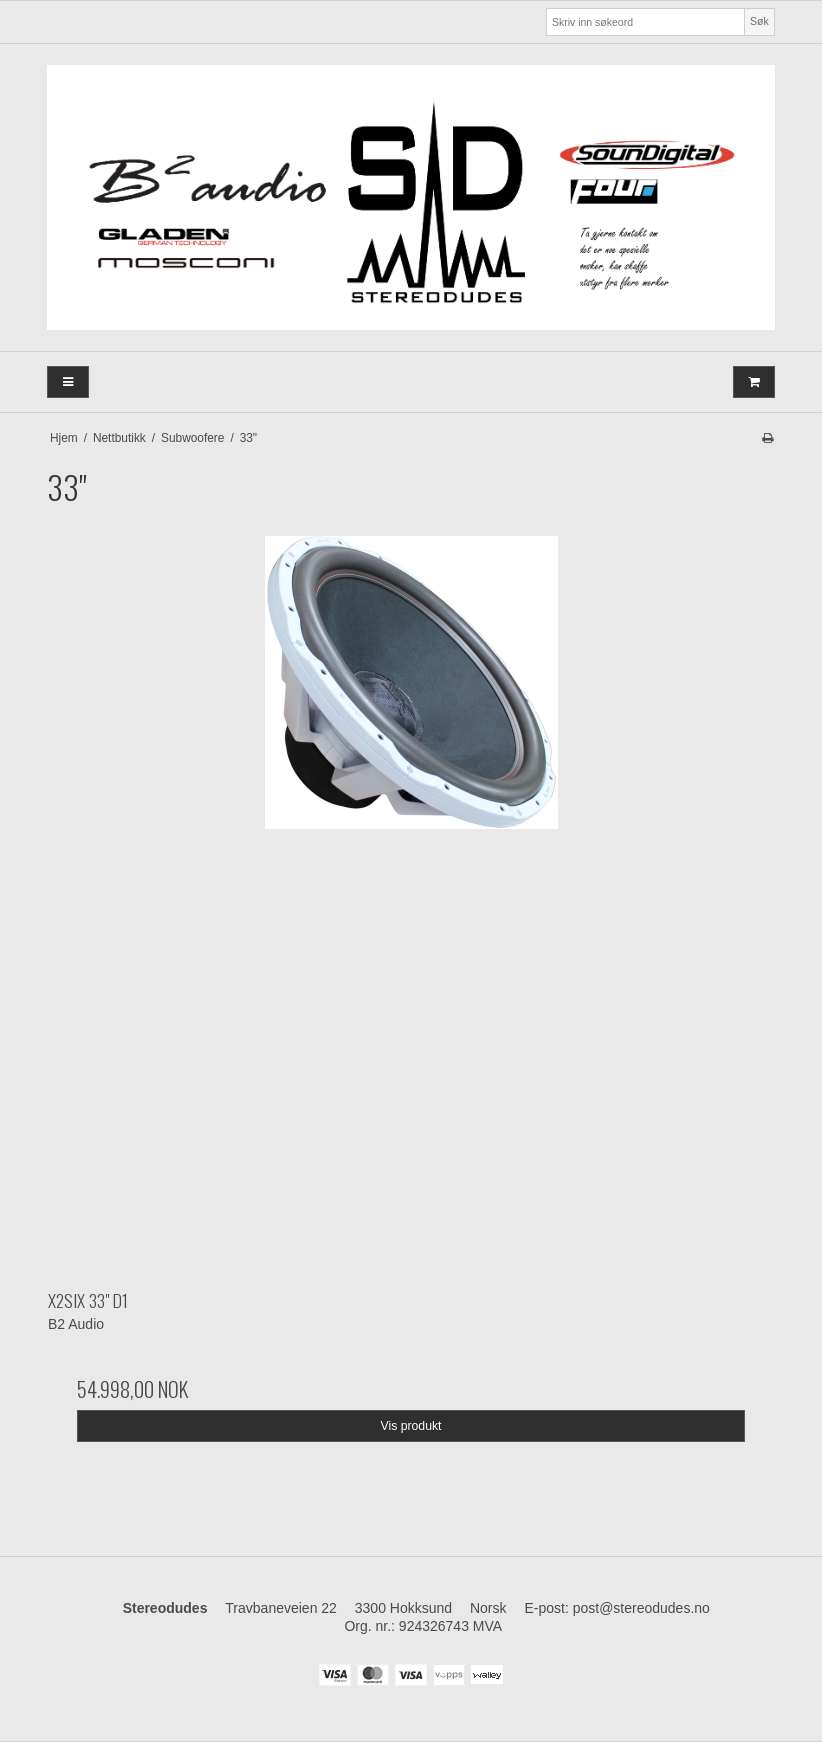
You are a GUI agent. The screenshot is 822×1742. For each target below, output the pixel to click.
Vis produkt (410, 1426)
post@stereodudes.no (641, 1608)
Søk (759, 21)
